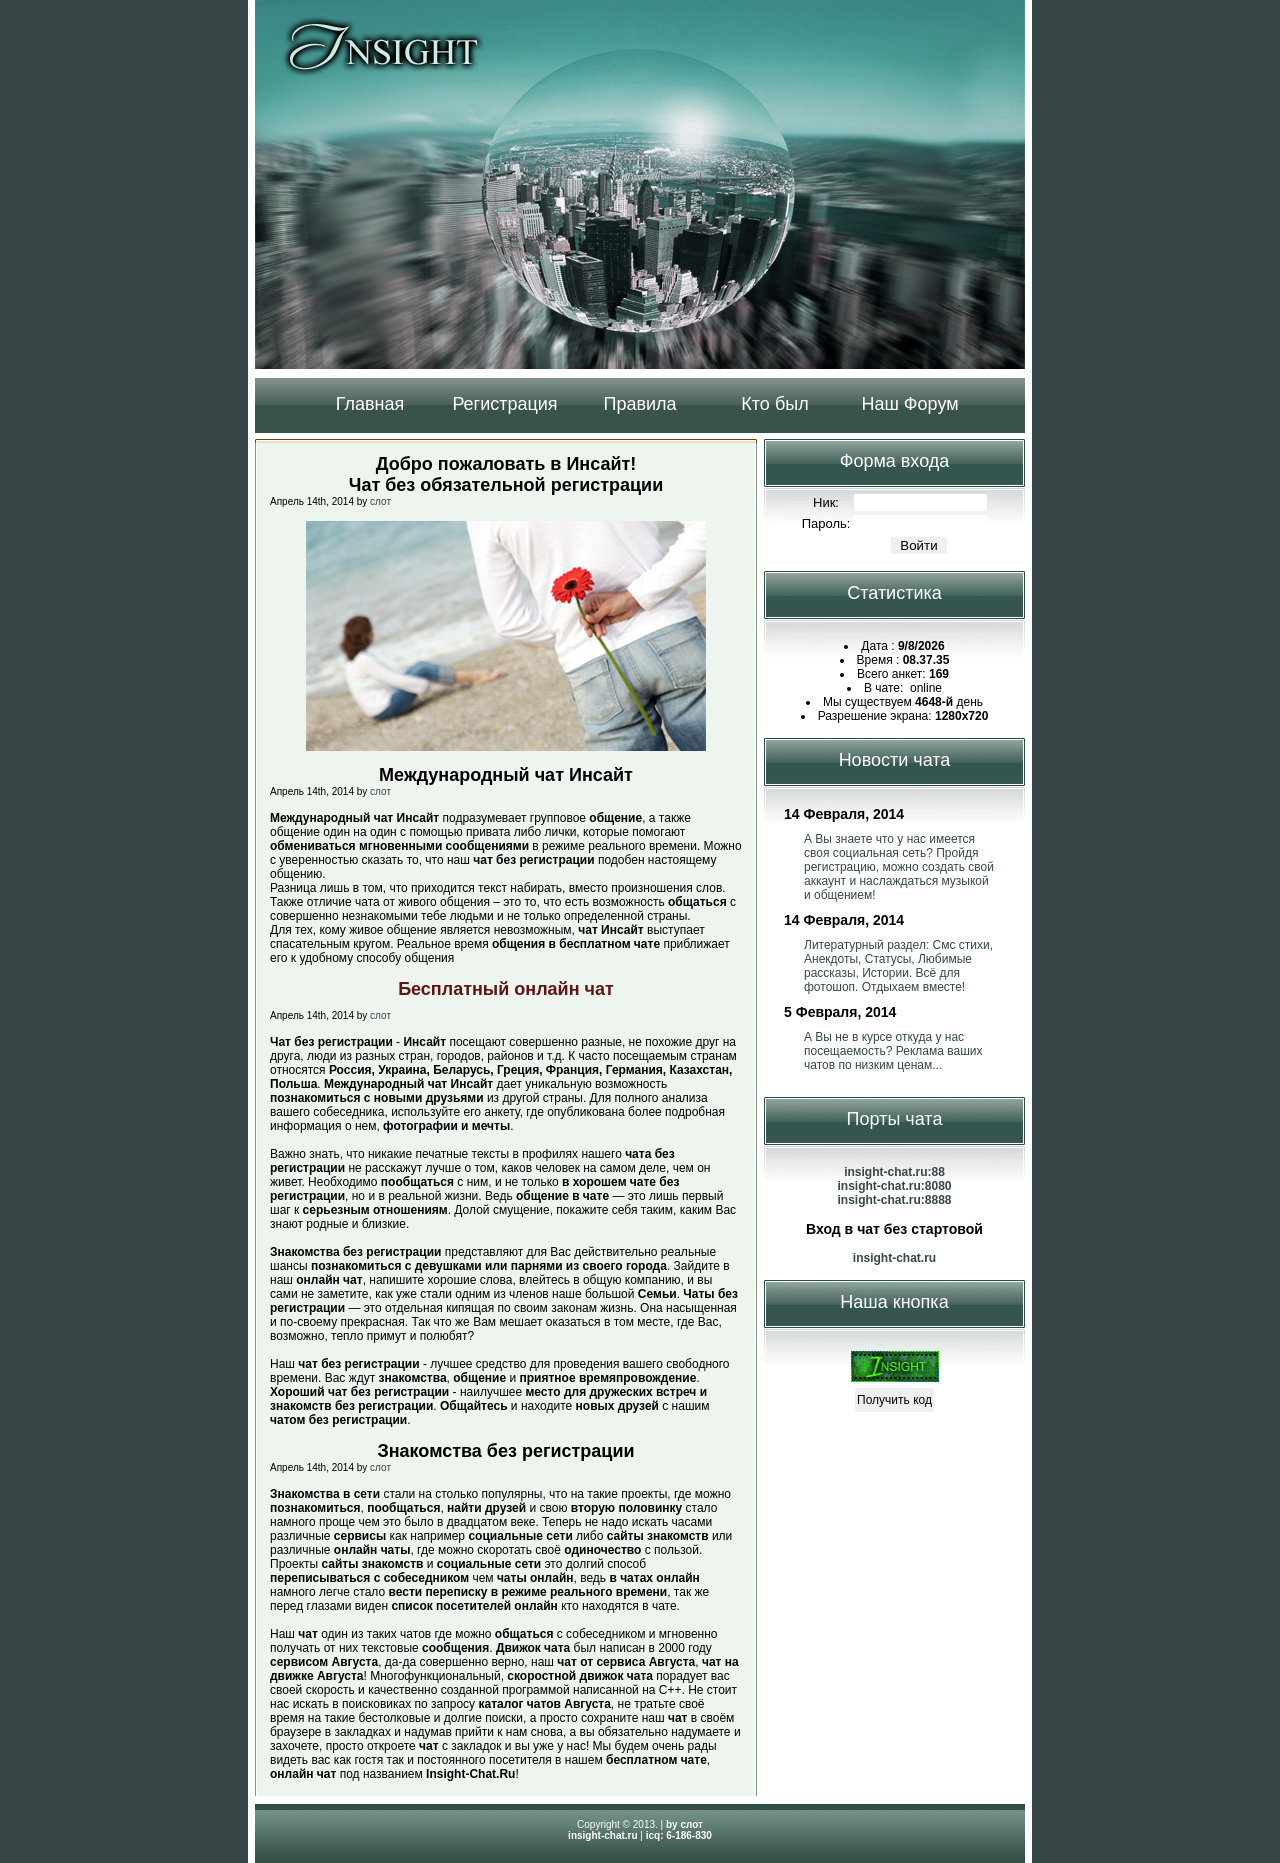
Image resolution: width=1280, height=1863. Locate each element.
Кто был (774, 404)
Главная (370, 404)
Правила (639, 404)
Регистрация (504, 404)
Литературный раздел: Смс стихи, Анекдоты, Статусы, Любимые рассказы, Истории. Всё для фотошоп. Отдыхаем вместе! (898, 966)
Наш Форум (909, 404)
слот (380, 501)
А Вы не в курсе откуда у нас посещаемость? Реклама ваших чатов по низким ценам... (893, 1051)
